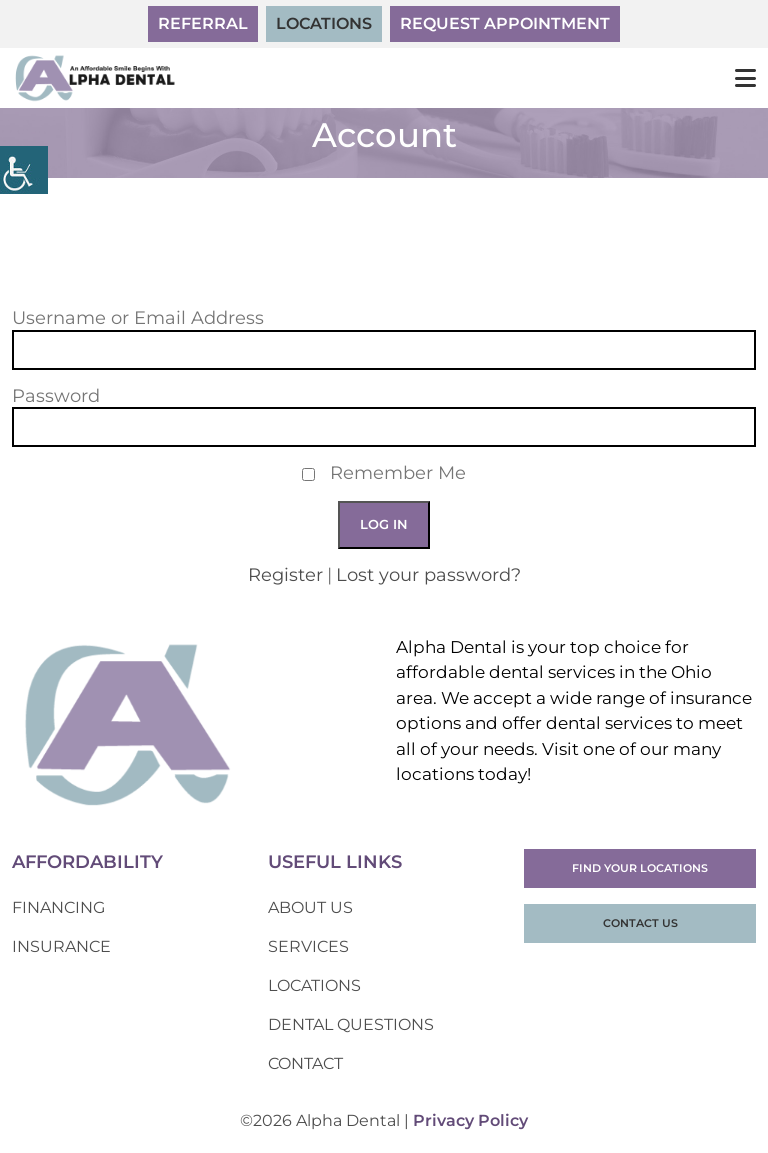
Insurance (61, 946)
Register (285, 575)
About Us (310, 907)
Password (56, 396)
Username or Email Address (138, 318)
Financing (58, 907)
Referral (203, 23)
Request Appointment (505, 23)
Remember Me (398, 473)
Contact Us (640, 923)
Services (308, 946)
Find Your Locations (640, 868)
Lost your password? (428, 575)
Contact (305, 1063)
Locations (324, 23)
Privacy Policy (470, 1120)
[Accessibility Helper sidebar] (24, 170)
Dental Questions (351, 1024)
